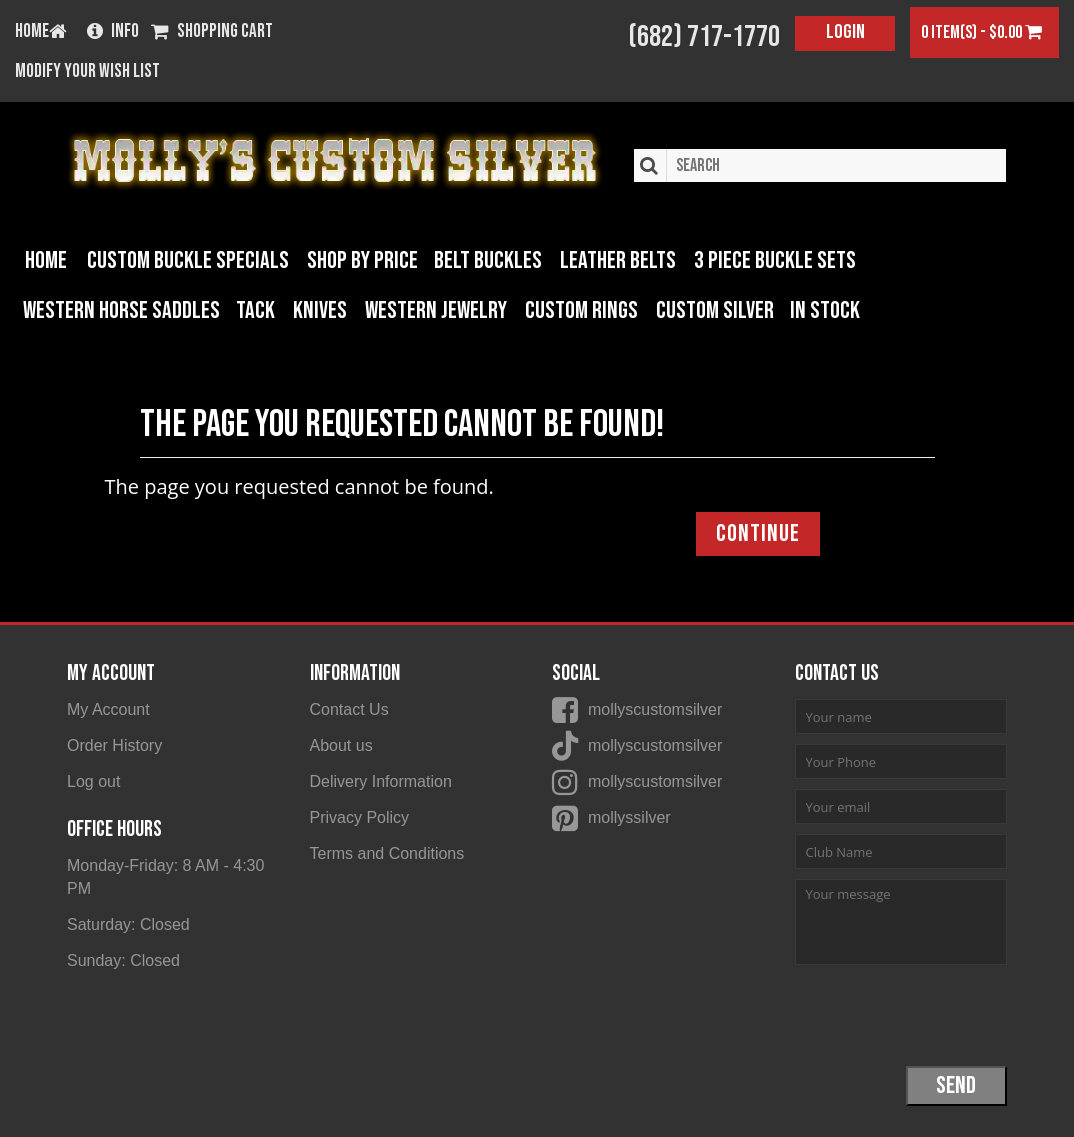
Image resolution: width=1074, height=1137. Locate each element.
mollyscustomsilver (655, 709)
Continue (758, 533)
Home (46, 260)
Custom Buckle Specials (188, 260)
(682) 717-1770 (704, 37)
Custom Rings (581, 310)
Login (845, 32)
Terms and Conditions (387, 853)
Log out (93, 781)
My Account (108, 709)
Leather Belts (618, 260)
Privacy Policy (360, 817)
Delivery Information (381, 781)
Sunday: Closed (123, 960)
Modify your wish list (87, 72)
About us (341, 745)
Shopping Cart (212, 32)
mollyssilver (629, 817)
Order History (114, 745)
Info (113, 32)
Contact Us (349, 709)
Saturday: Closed (128, 924)
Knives (320, 310)
